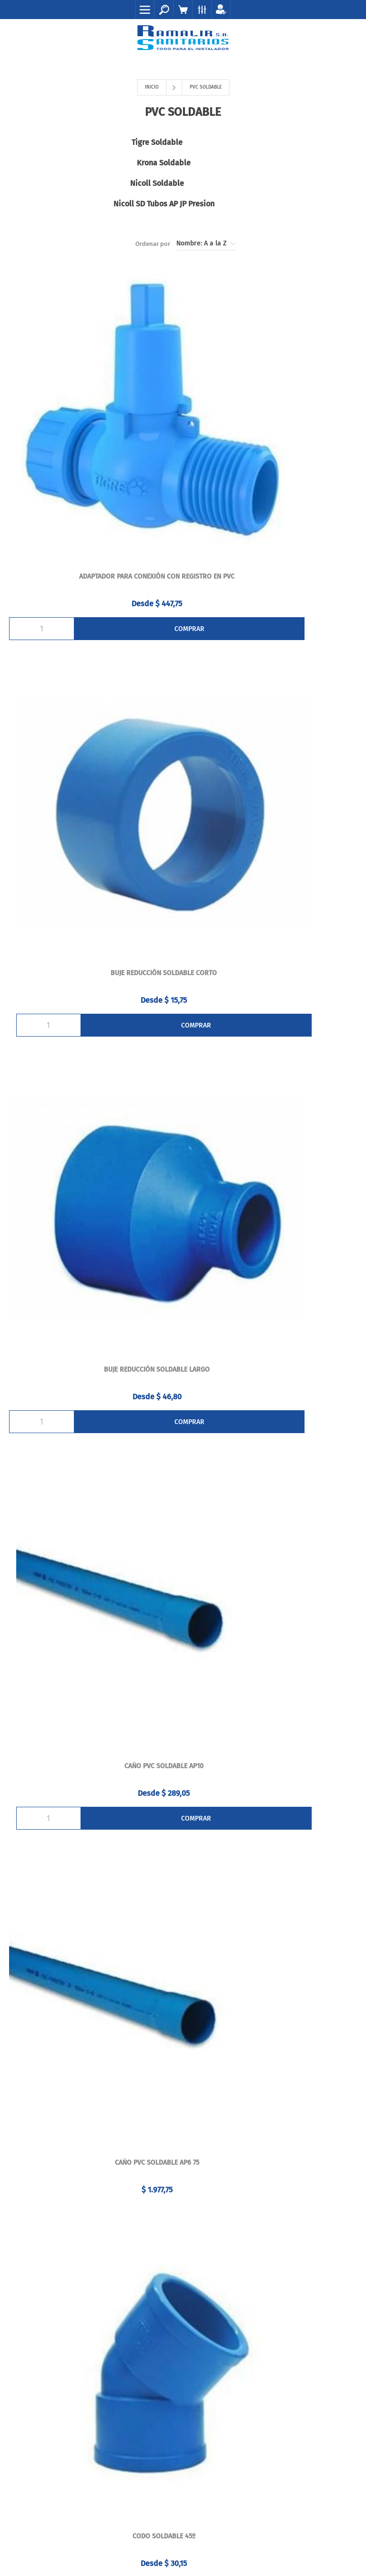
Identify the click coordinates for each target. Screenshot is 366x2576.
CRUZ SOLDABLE (94, 1496)
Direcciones (183, 2232)
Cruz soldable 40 (272, 1496)
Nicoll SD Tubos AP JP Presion (271, 162)
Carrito (183, 2251)
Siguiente (204, 1894)
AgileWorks (238, 2542)
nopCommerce (165, 2542)
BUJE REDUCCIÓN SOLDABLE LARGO (94, 682)
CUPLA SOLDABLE (94, 1767)
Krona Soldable (272, 142)
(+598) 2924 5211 (164, 2089)
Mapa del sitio (183, 2379)
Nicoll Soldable (94, 162)
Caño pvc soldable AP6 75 (94, 953)
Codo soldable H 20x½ (272, 1225)
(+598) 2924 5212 (214, 2089)
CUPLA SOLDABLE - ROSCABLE (272, 1767)
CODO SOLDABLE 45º (271, 953)
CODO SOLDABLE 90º (94, 1225)
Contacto (183, 2320)
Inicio (152, 87)
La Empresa (183, 2359)
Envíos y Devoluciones (183, 2340)
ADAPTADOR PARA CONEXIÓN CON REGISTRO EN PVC (94, 411)
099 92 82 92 (190, 2066)
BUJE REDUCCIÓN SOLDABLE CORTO (272, 411)
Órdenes (183, 2212)
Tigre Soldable (94, 142)
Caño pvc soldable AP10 (271, 682)
